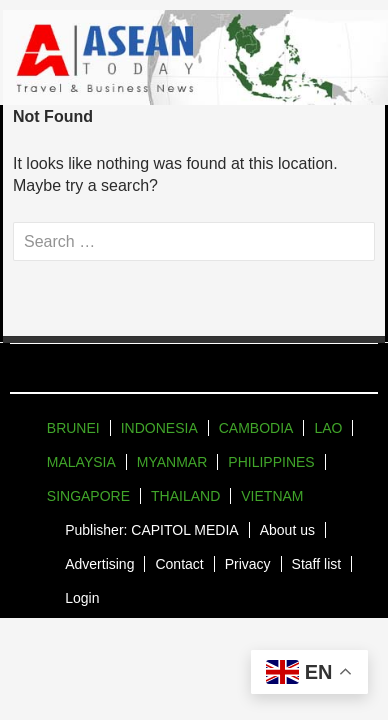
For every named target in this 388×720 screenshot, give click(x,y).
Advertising (99, 564)
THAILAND (185, 496)
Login (82, 598)
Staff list (317, 564)
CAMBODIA (256, 428)
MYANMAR (172, 462)
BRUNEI (73, 428)
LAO (328, 428)
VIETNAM (272, 496)
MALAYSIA (81, 462)
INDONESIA (159, 428)
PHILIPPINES (271, 462)
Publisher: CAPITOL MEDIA (152, 530)
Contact (179, 564)
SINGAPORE (88, 496)
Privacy (248, 564)
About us (287, 530)
